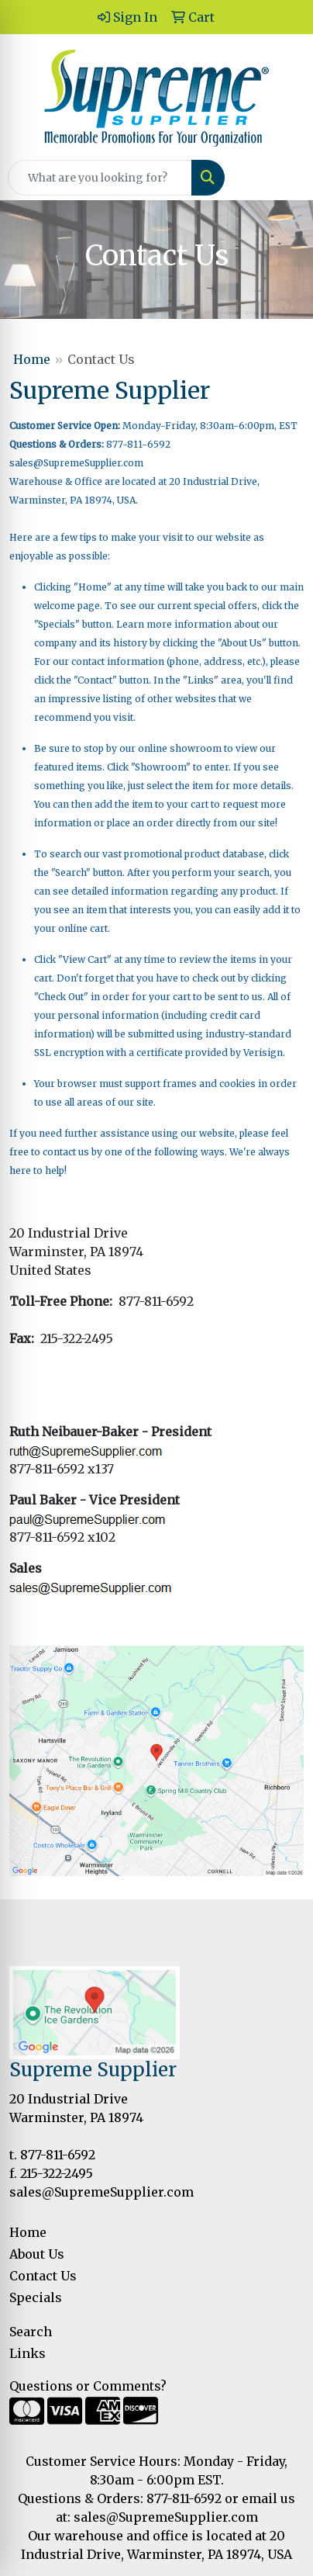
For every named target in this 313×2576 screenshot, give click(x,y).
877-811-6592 (57, 2154)
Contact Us (43, 2275)
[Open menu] (282, 177)
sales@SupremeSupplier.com (76, 463)
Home (31, 359)
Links (27, 2353)
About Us (36, 2254)
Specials (35, 2297)
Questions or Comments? (88, 2386)
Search (30, 2331)
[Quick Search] (100, 178)
